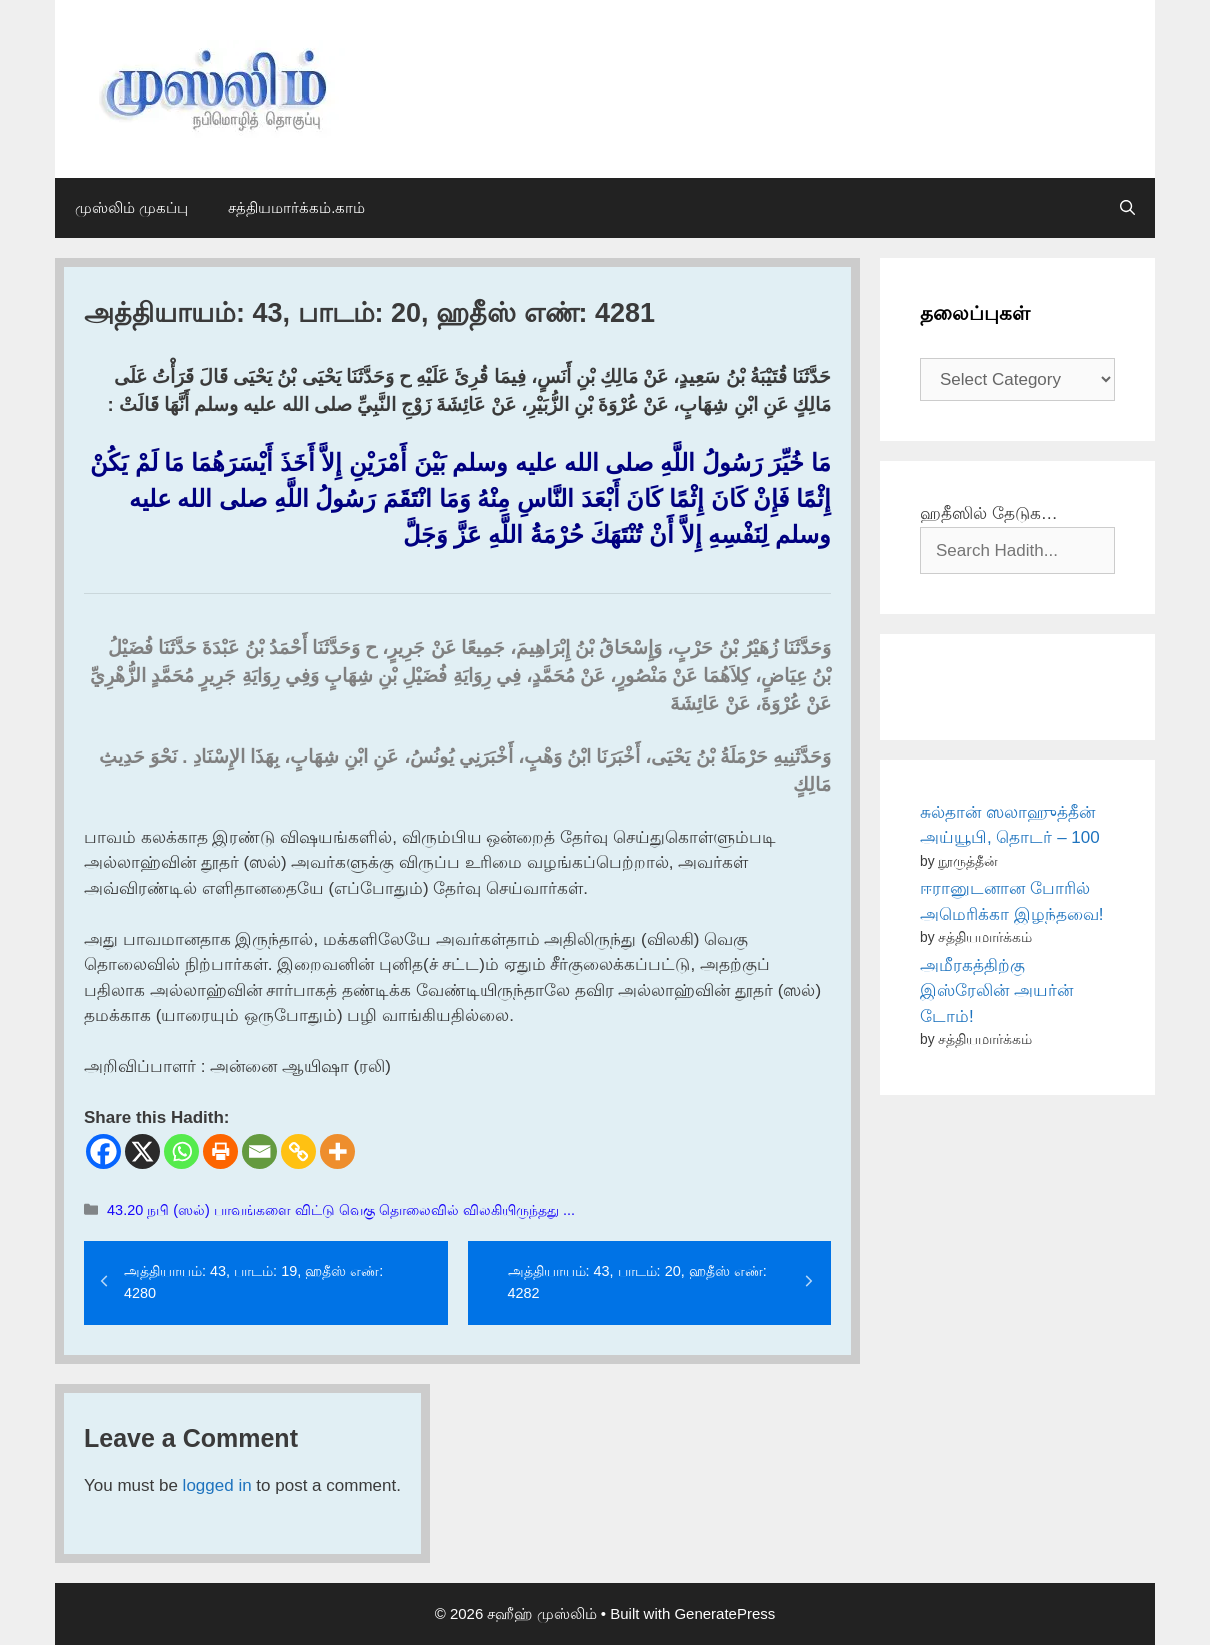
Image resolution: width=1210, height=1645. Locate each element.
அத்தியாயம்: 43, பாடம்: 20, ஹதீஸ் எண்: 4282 (637, 1282)
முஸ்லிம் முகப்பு (131, 207)
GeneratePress (724, 1613)
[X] (142, 1151)
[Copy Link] (298, 1151)
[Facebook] (103, 1151)
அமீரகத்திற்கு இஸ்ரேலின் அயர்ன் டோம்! (996, 991)
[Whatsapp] (181, 1151)
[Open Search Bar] (1127, 208)
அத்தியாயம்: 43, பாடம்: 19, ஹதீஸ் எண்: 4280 (253, 1282)
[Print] (220, 1151)
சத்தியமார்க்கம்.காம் (296, 207)
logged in (217, 1485)
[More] (337, 1151)
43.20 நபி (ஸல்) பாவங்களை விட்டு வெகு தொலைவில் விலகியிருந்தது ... (341, 1210)
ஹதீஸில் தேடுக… (989, 513)
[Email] (259, 1151)
